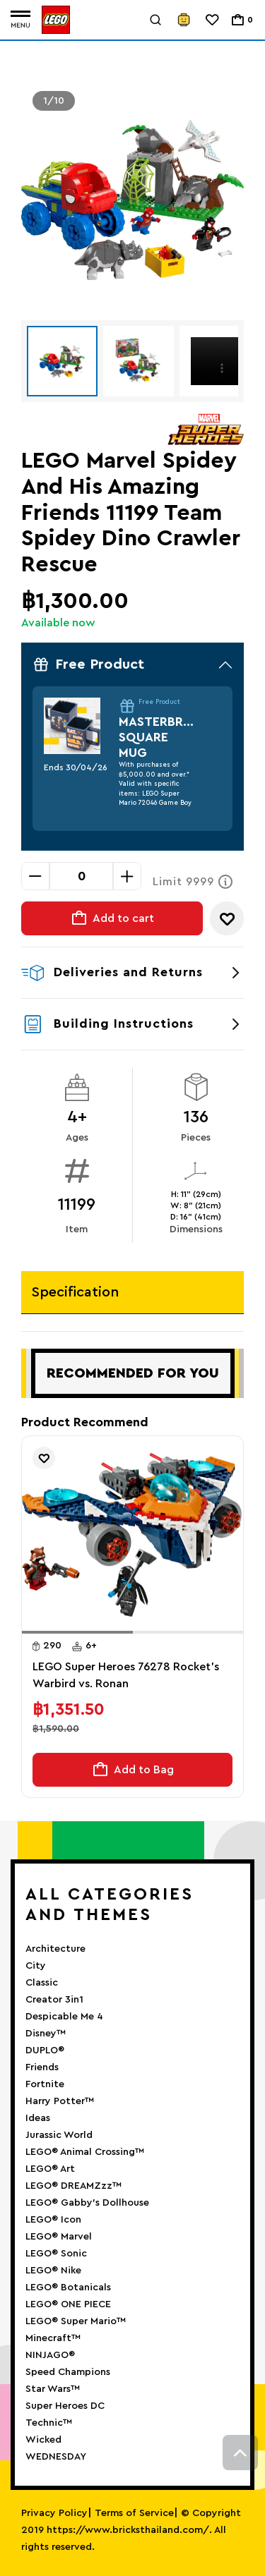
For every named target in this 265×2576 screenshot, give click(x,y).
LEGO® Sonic (56, 2254)
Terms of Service (134, 2513)
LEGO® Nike (53, 2271)
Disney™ (45, 2034)
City (35, 1966)
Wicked (43, 2440)
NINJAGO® (50, 2355)
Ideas (37, 2118)
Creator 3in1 (54, 2000)
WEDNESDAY (55, 2457)
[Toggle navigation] (20, 20)
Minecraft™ (53, 2338)
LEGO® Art (50, 2169)
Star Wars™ (52, 2389)
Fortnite (44, 2084)
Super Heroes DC (65, 2406)
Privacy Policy (54, 2513)
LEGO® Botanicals (68, 2287)
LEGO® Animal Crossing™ (84, 2152)
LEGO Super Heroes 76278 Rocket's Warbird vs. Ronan (126, 1675)
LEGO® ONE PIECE (68, 2304)
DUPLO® (44, 2050)
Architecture (55, 1949)
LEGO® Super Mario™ (75, 2321)
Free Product (132, 664)
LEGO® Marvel (58, 2237)
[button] (77, 1632)
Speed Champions (67, 2372)
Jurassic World (59, 2135)
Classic (41, 1983)
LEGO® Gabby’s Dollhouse (87, 2203)
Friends (42, 2067)
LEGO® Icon (53, 2220)
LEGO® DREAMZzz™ (73, 2186)
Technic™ (48, 2423)
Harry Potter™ (59, 2101)
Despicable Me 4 (64, 2017)
